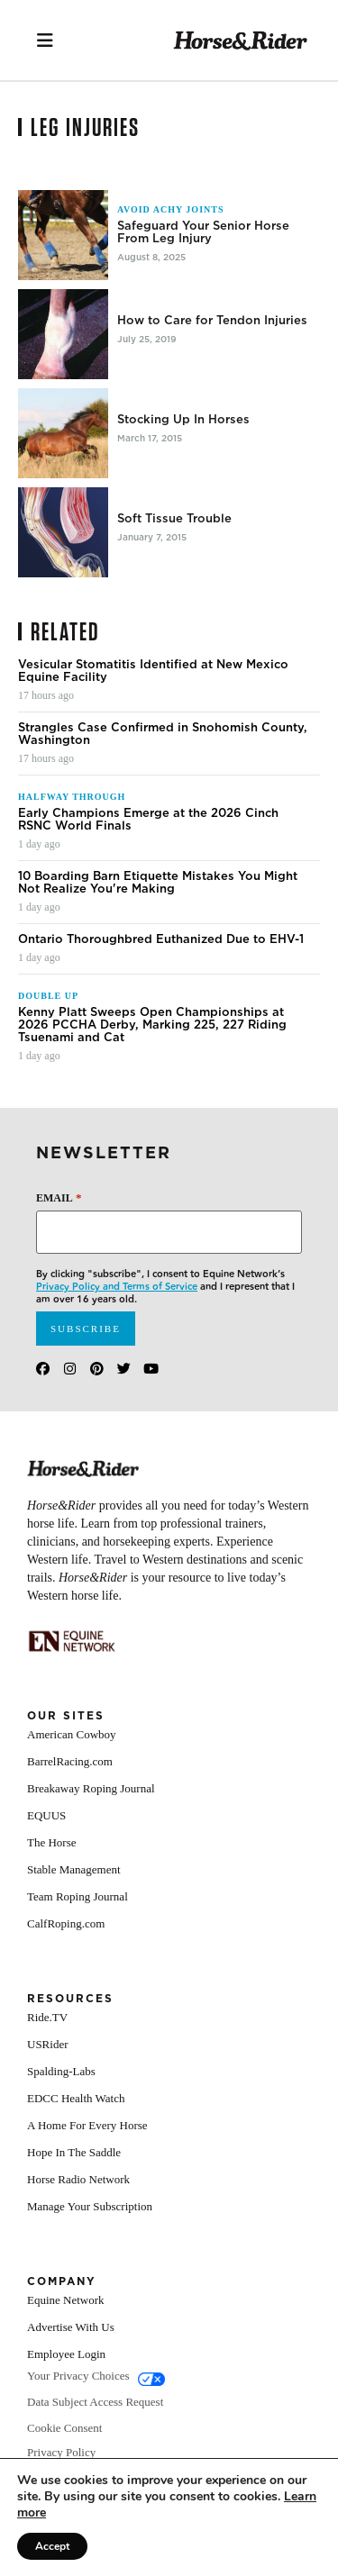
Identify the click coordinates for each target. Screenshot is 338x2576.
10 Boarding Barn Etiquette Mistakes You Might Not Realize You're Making (157, 882)
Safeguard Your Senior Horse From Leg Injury (203, 232)
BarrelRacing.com (70, 1761)
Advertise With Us (70, 2327)
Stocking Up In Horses (183, 419)
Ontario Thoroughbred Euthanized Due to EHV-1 (161, 939)
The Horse (52, 1842)
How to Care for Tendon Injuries (212, 320)
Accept (52, 2546)
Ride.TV (47, 2017)
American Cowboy (71, 1734)
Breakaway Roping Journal (91, 1788)
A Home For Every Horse (87, 2125)
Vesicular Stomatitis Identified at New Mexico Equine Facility (153, 671)
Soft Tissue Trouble (174, 518)
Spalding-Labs (61, 2071)
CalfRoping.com (66, 1923)
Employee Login (66, 2354)
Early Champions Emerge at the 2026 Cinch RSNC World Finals (148, 819)
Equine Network (66, 2300)
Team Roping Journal (77, 1896)
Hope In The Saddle (74, 2152)
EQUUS (46, 1815)
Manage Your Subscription (89, 2206)
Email (58, 1197)
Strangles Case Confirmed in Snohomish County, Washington (162, 734)
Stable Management (74, 1869)
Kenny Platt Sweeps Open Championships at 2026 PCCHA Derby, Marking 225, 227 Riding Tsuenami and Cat (152, 1025)
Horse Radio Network (78, 2179)
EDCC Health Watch (75, 2098)
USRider (48, 2044)
